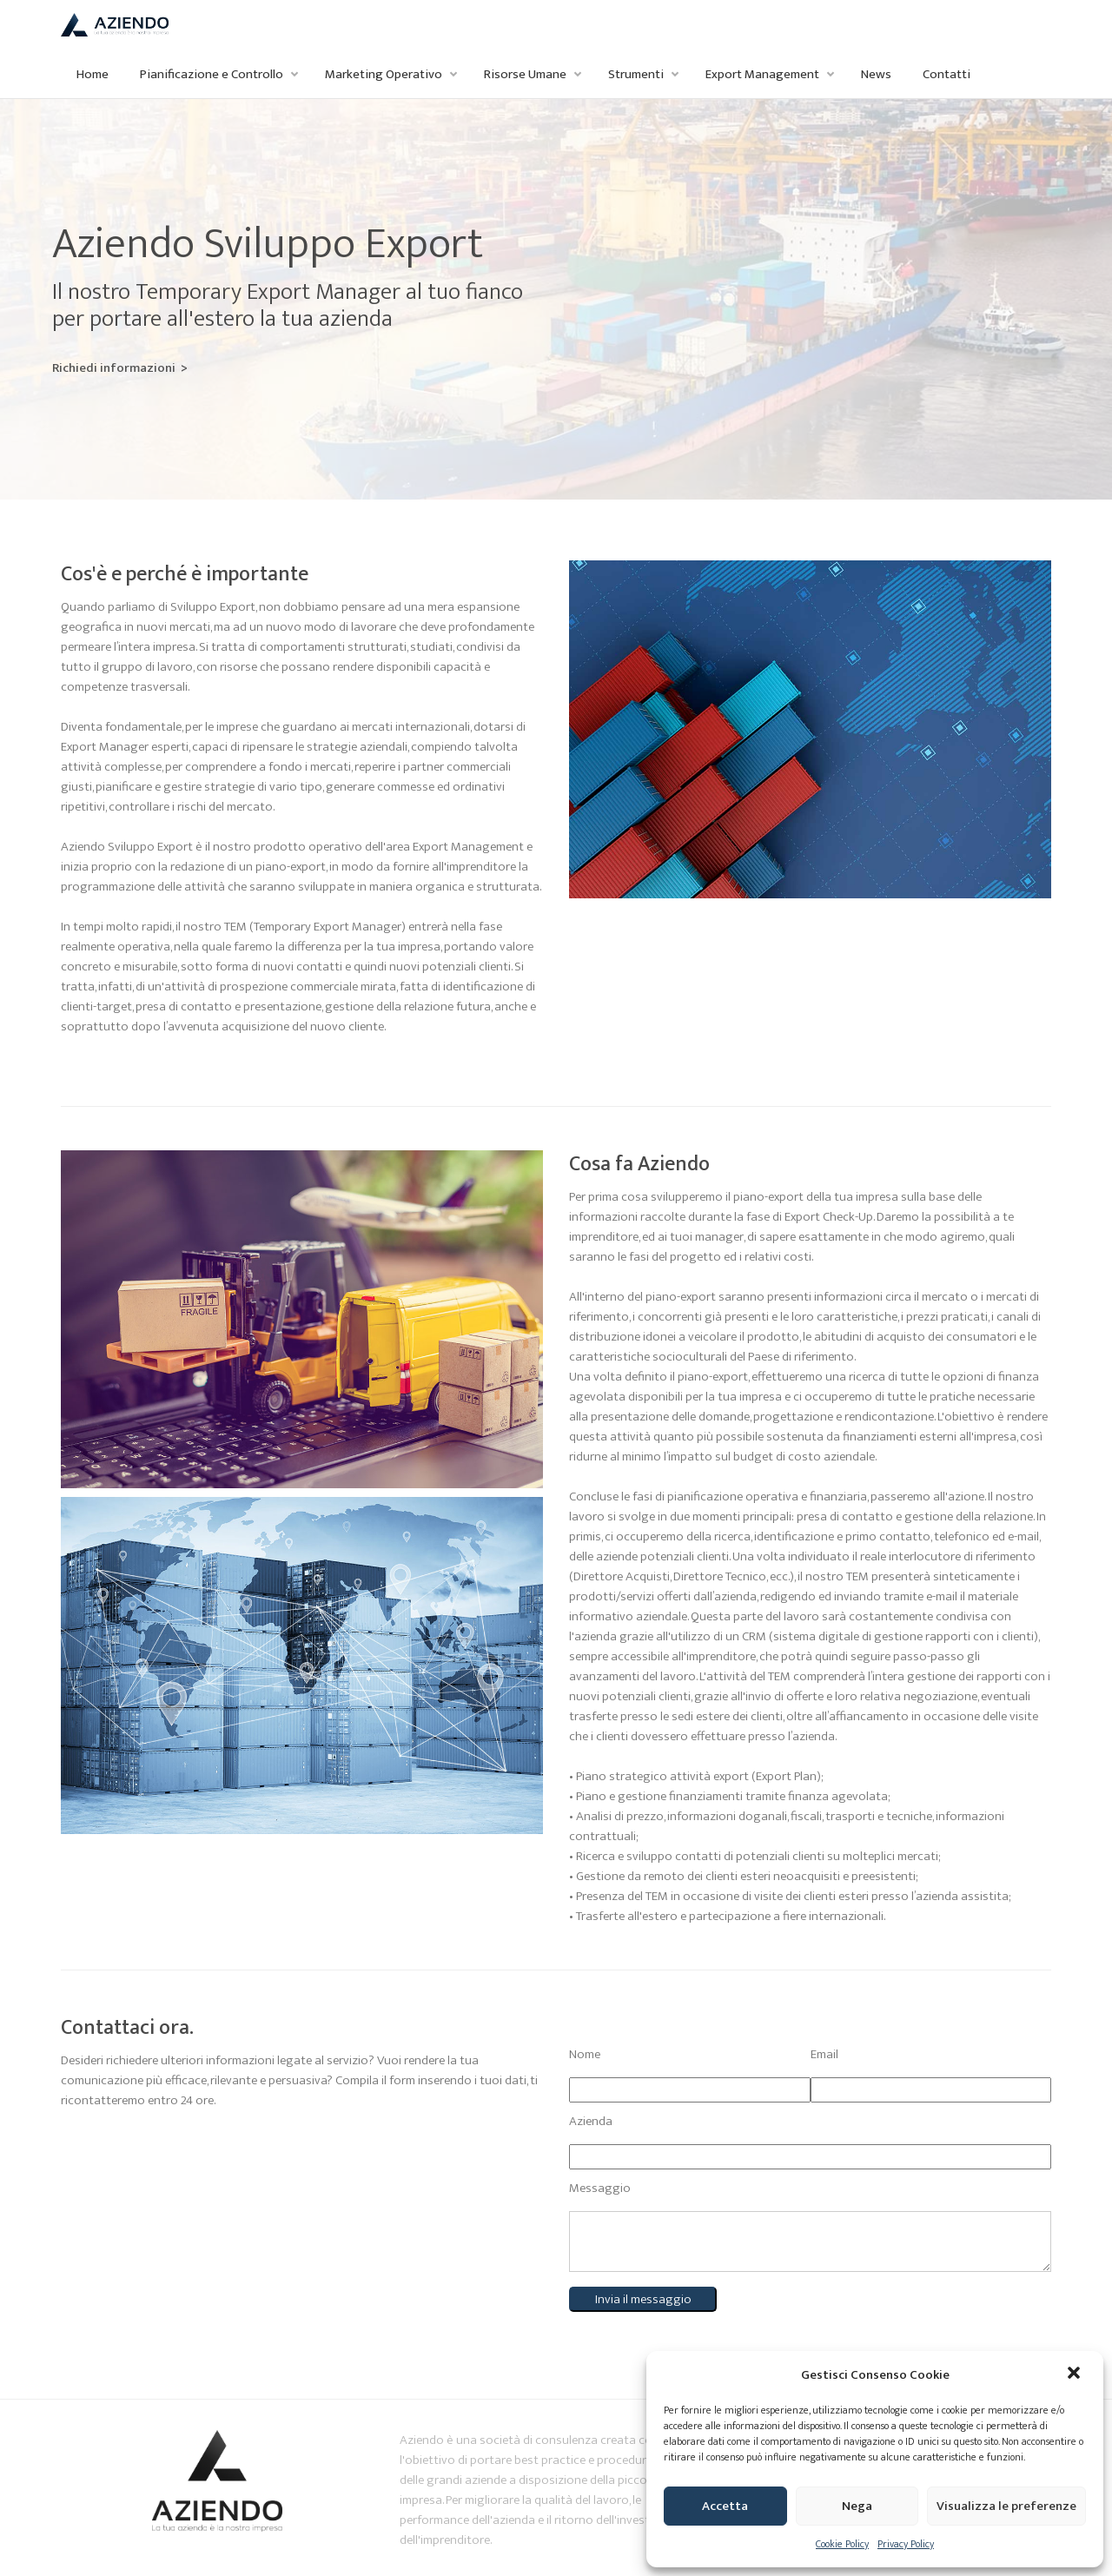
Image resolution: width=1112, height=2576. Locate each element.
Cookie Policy (842, 2544)
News (876, 74)
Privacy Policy (905, 2544)
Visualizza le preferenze (1006, 2506)
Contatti (946, 74)
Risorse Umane (525, 74)
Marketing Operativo (383, 74)
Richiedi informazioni (62, 368)
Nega (857, 2506)
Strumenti (636, 74)
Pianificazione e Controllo (211, 74)
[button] (1075, 2374)
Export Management (762, 74)
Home (92, 74)
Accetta (725, 2506)
